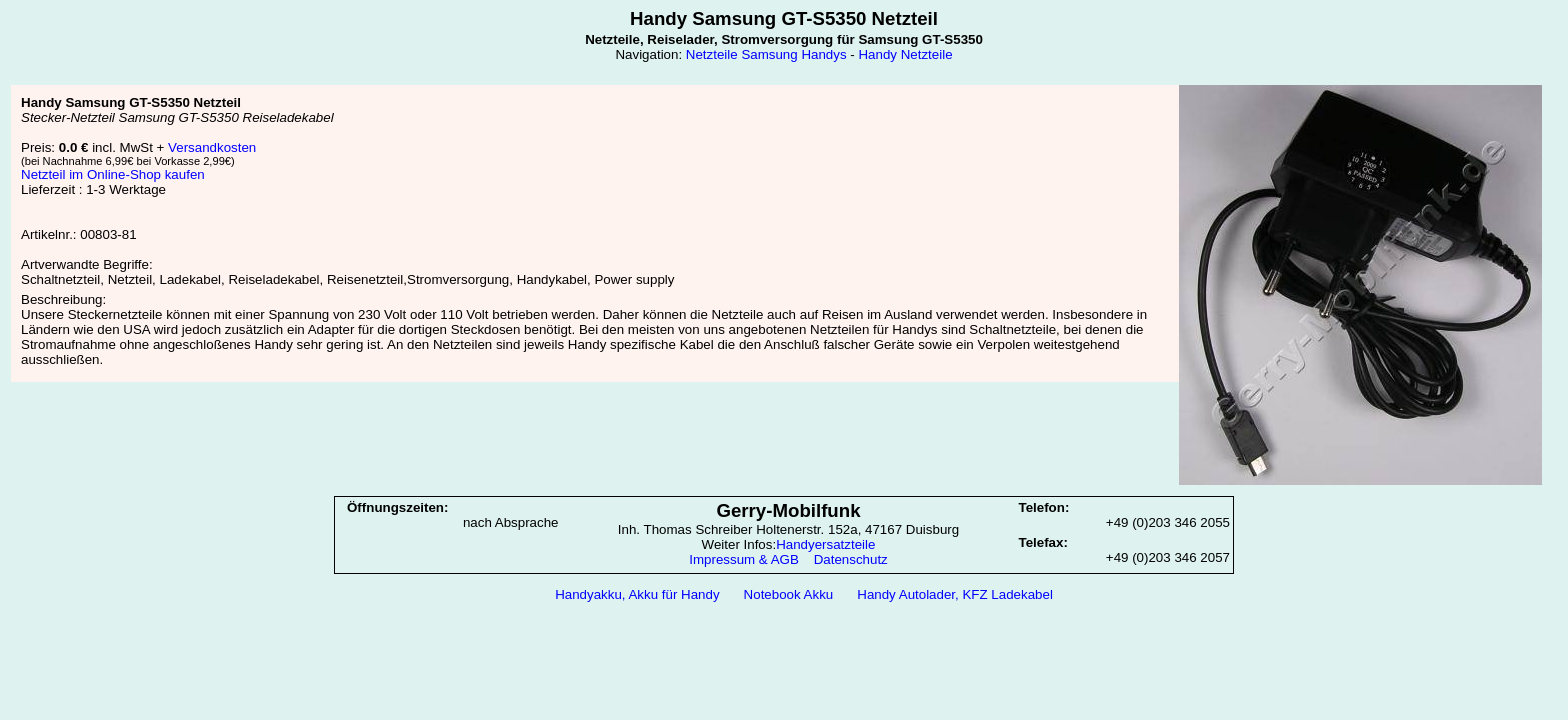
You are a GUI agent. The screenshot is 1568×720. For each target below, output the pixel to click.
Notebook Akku (789, 594)
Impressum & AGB (744, 559)
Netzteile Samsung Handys (766, 54)
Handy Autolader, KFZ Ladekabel (955, 594)
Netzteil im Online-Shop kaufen (113, 174)
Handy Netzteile (905, 54)
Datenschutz (851, 559)
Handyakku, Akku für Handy (637, 594)
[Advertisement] (784, 661)
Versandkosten (212, 147)
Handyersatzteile (825, 544)
